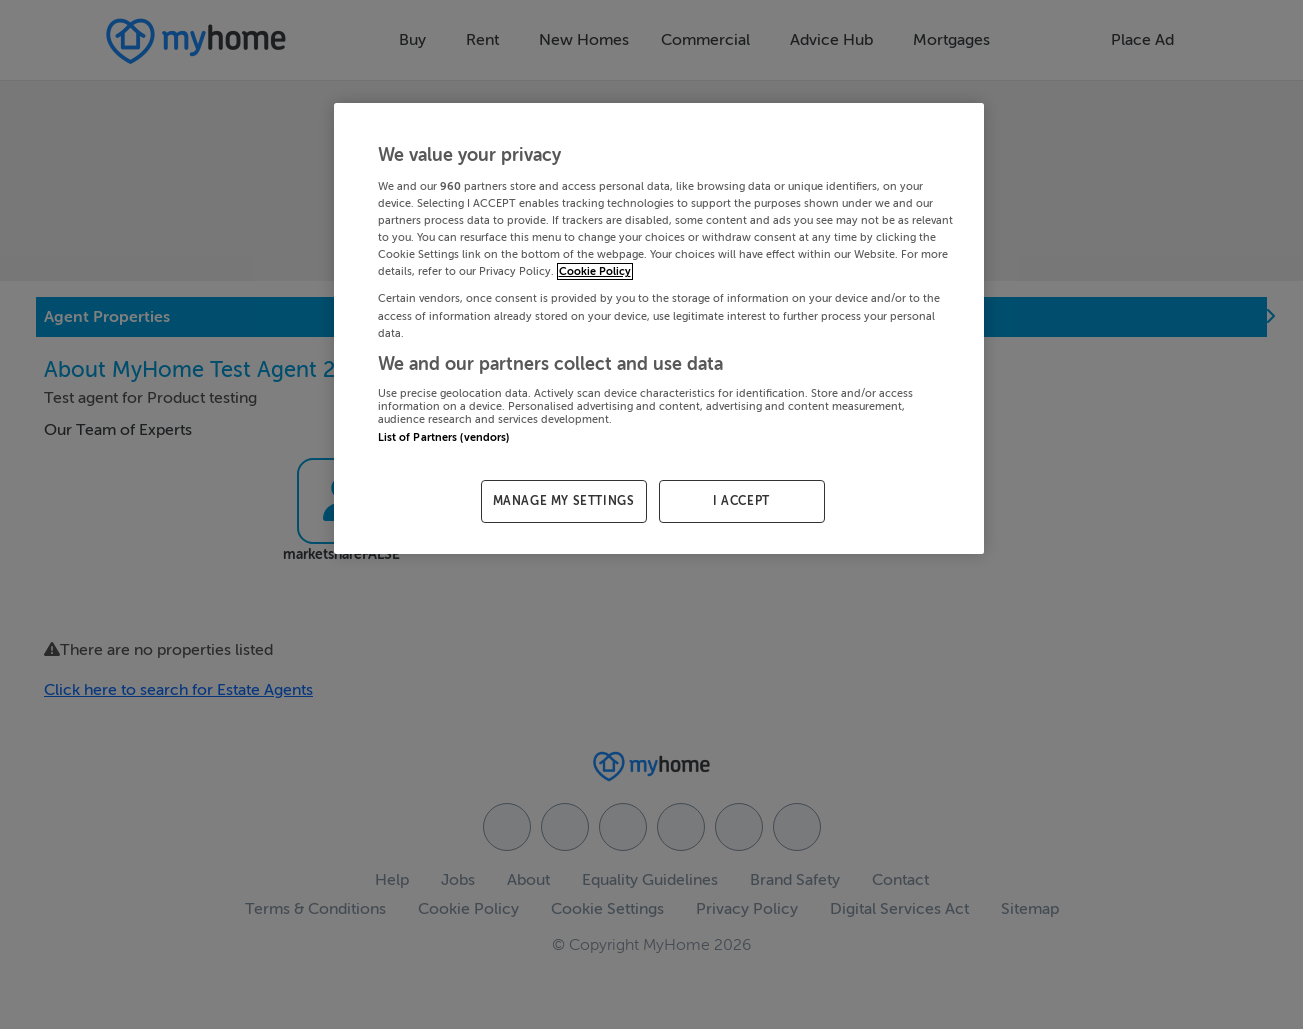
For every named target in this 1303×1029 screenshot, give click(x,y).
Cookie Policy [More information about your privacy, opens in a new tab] (595, 271)
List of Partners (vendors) (444, 437)
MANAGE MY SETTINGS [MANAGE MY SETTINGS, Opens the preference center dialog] (564, 501)
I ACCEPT (741, 501)
